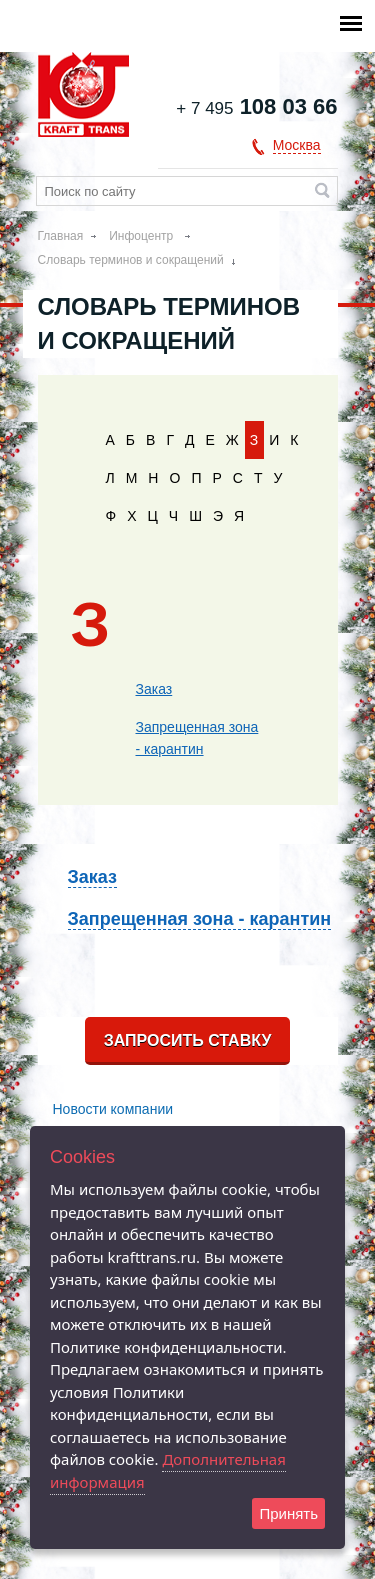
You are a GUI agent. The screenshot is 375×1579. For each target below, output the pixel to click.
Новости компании (113, 1109)
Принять (288, 1513)
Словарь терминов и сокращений (131, 260)
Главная (61, 236)
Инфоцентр (142, 236)
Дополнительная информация (168, 1470)
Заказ (154, 689)
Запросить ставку (188, 1040)
